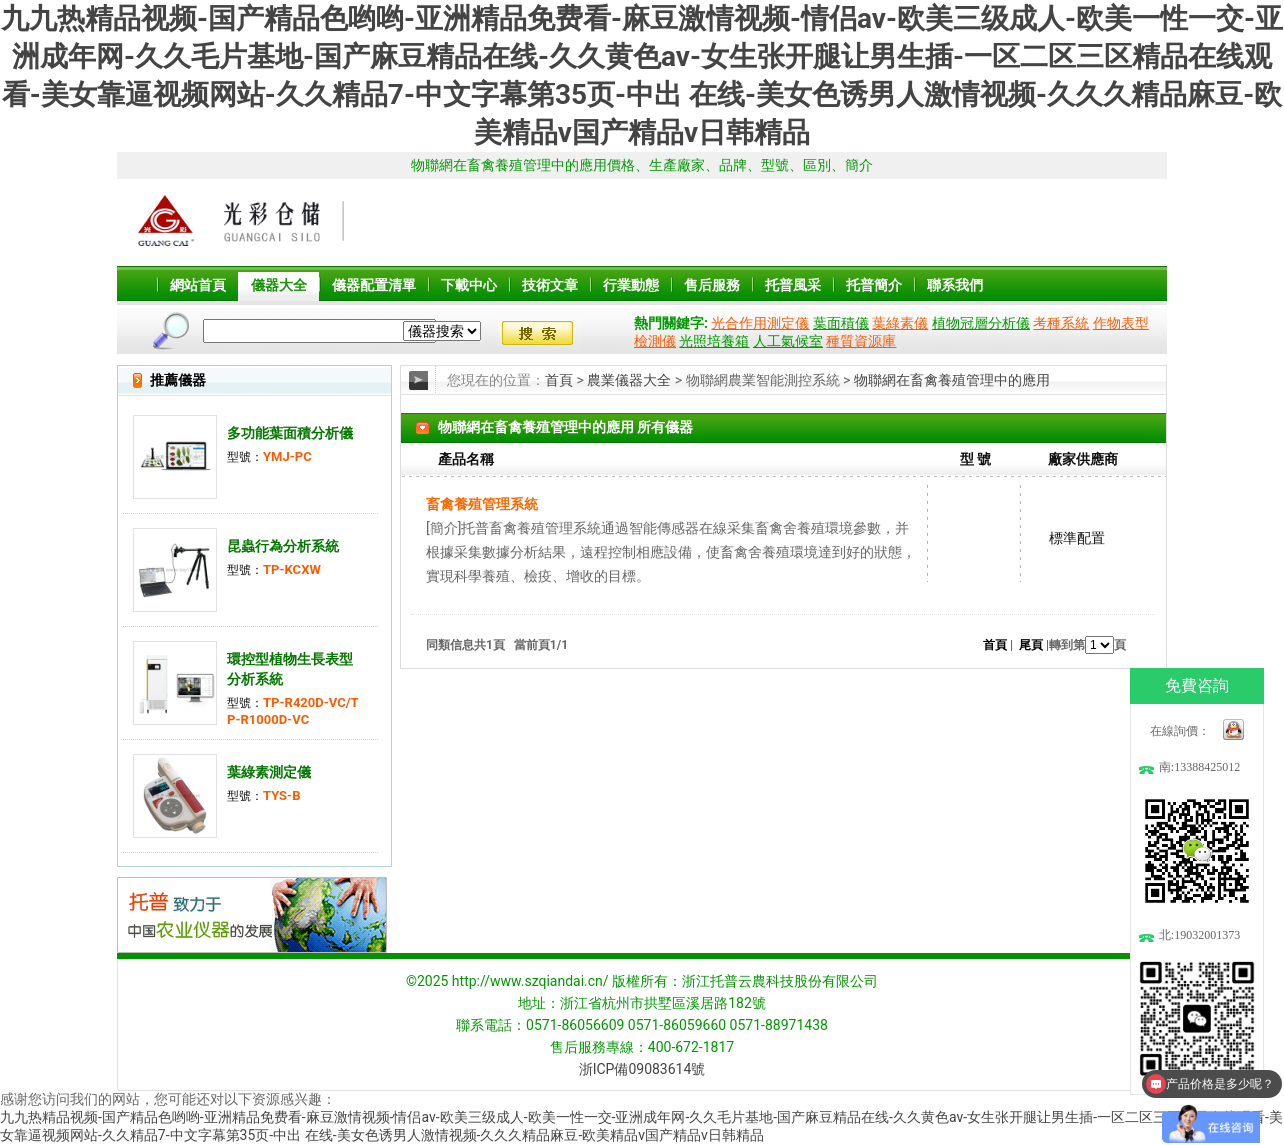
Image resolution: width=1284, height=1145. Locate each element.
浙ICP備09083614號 (642, 1069)
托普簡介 (874, 285)
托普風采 (793, 285)
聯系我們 (955, 285)
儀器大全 (279, 285)
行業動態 (631, 285)
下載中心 (469, 285)
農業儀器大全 (629, 380)
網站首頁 (198, 285)
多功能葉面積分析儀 (290, 433)
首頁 (559, 380)
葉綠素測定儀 (269, 772)
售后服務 (712, 285)
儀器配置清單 (374, 285)
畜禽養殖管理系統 (482, 504)
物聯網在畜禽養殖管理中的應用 (952, 380)
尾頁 (1031, 645)
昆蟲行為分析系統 (283, 546)
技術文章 (550, 285)
